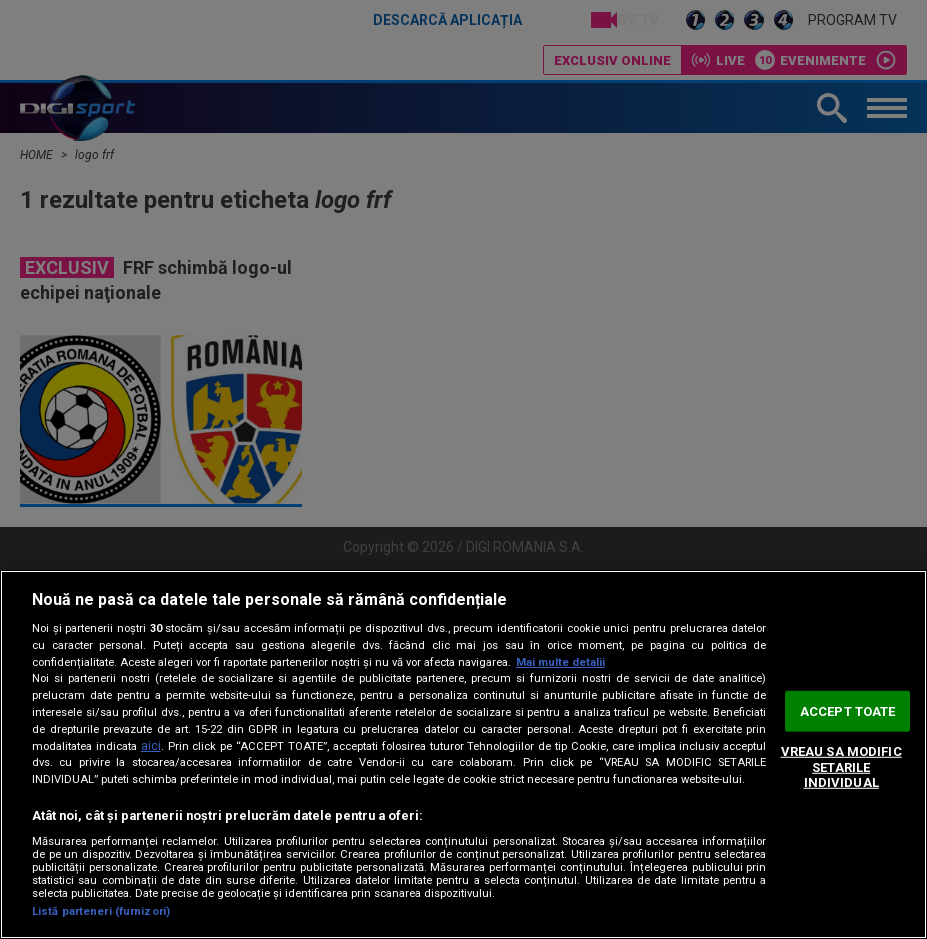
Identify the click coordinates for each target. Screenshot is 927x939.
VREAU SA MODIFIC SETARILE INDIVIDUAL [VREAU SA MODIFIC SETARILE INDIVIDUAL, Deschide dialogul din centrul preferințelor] (841, 767)
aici (151, 746)
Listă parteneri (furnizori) (101, 911)
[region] (463, 754)
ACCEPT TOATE (848, 710)
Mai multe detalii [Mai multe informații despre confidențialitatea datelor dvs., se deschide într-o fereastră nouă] (560, 662)
